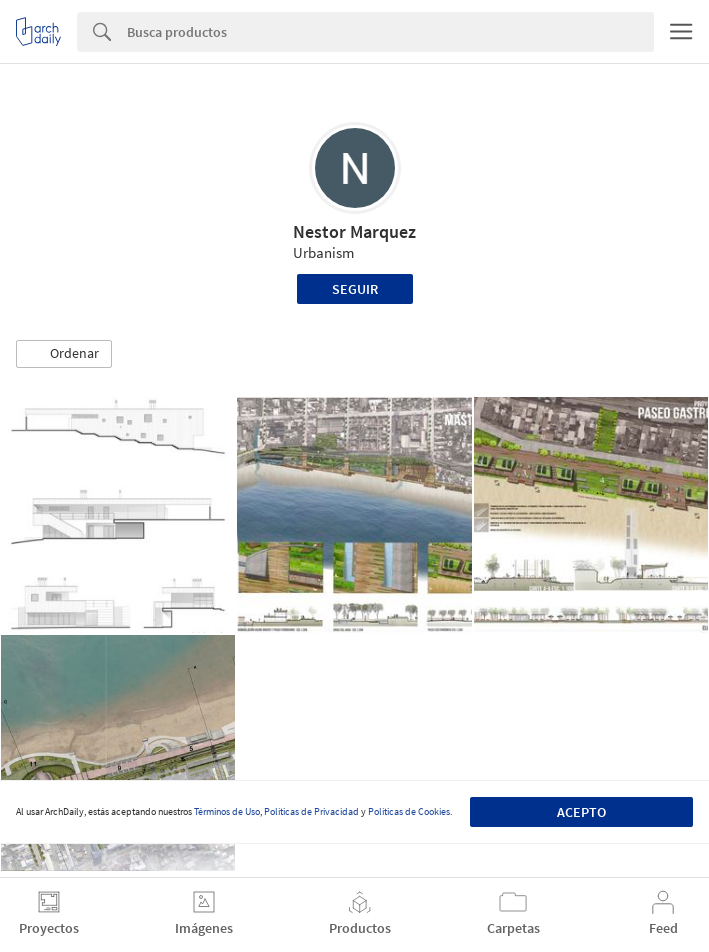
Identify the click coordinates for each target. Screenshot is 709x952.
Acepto (581, 812)
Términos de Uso (227, 811)
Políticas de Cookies (409, 811)
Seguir (355, 289)
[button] (64, 354)
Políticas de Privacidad (311, 811)
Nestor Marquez (354, 231)
